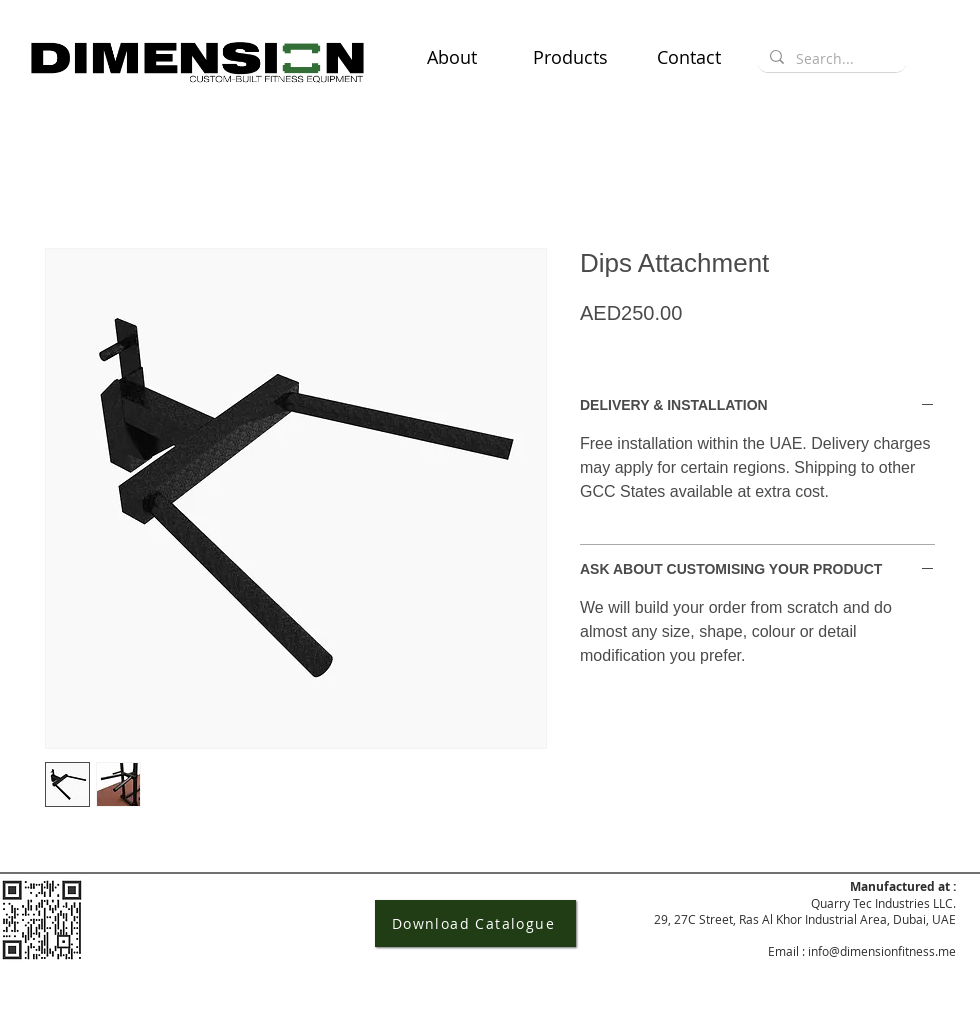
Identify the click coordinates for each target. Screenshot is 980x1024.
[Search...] (830, 59)
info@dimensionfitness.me (882, 951)
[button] (570, 57)
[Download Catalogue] (475, 923)
